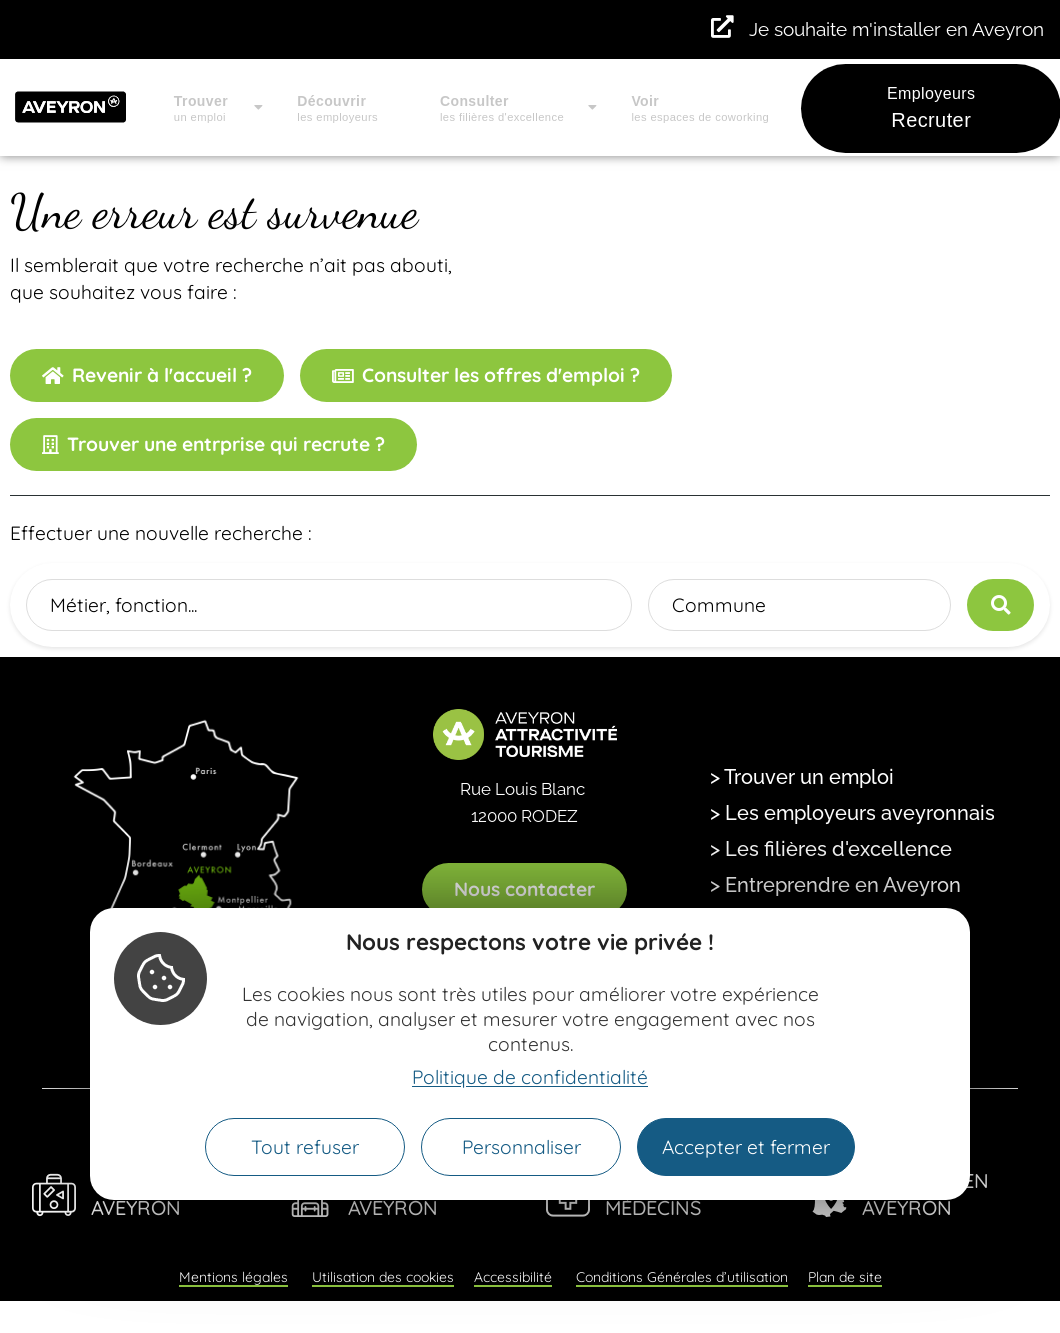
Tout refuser (305, 1147)
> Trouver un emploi (802, 777)
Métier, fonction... (123, 605)
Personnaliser (521, 1147)
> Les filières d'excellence (831, 849)
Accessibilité (513, 1277)
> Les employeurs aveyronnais (852, 813)
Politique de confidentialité (530, 1077)
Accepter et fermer (746, 1147)
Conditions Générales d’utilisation (682, 1277)
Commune (719, 605)
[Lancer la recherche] (1000, 604)
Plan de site (845, 1277)
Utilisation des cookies (383, 1277)
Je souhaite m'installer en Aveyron (896, 29)
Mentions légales (233, 1277)
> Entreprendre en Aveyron (835, 885)
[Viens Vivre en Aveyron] (54, 1195)
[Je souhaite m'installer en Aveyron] (722, 27)
